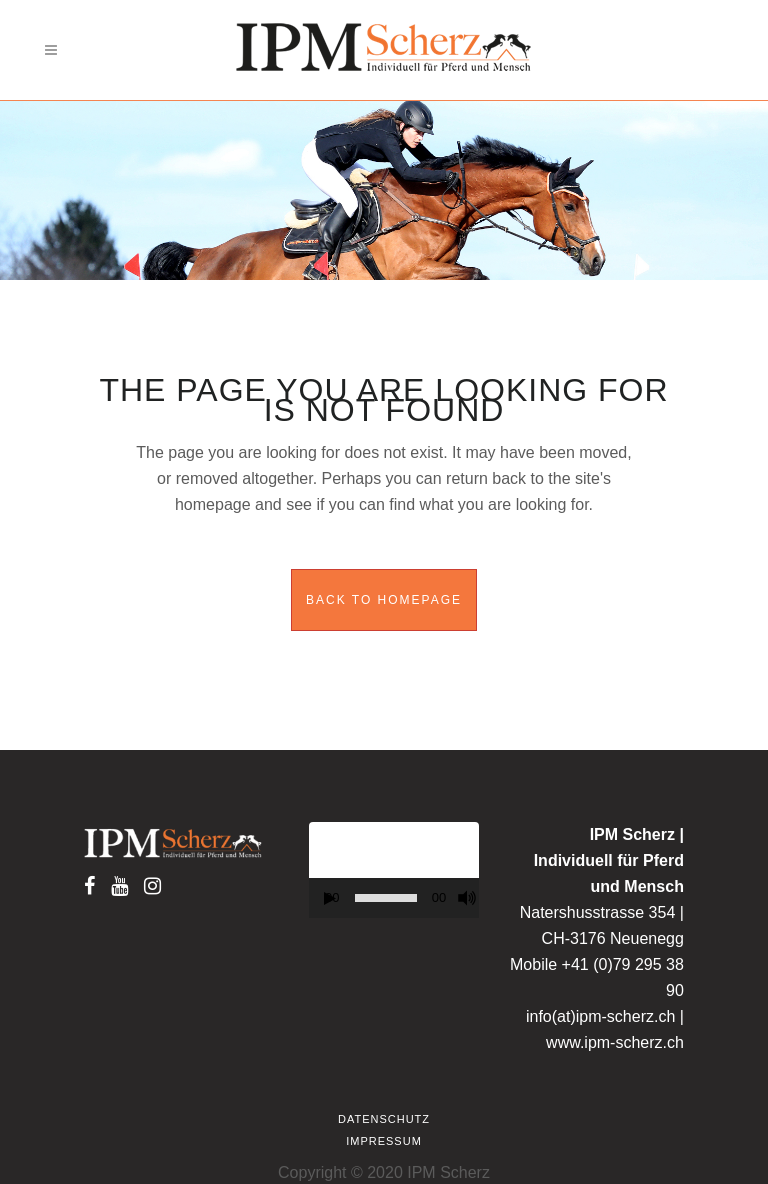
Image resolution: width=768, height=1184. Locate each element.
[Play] (330, 898)
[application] (394, 870)
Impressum (384, 1141)
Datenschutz (384, 1119)
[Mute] (467, 898)
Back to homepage (384, 600)
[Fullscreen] (484, 898)
